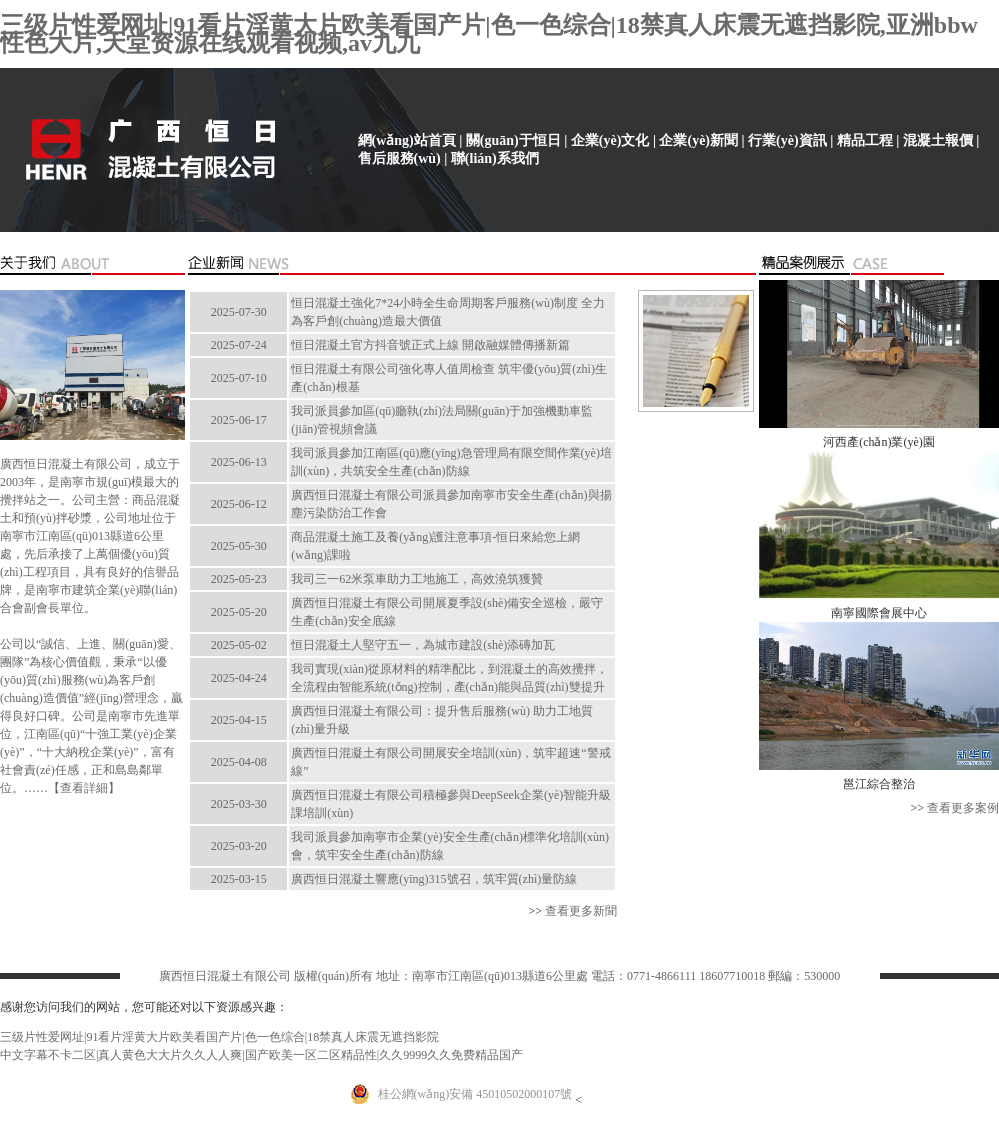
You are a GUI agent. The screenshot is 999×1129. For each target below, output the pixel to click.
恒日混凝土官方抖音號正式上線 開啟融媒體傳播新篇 (430, 345)
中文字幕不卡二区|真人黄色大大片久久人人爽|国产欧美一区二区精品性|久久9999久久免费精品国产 (261, 1055)
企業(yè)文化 (610, 140)
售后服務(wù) (399, 158)
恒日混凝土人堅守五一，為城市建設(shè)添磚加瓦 (423, 645)
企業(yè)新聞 (698, 140)
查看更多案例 (963, 808)
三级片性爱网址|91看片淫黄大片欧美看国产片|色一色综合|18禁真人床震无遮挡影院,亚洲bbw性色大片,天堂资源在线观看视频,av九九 (489, 34)
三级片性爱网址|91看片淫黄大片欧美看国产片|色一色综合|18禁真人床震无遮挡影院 (219, 1037)
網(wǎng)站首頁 (407, 140)
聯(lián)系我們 (495, 158)
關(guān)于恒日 (513, 140)
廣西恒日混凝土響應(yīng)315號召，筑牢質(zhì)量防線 (434, 879)
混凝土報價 (938, 140)
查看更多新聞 (581, 911)
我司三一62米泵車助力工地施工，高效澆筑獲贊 (417, 579)
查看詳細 (84, 788)
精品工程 (865, 140)
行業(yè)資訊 (787, 140)
